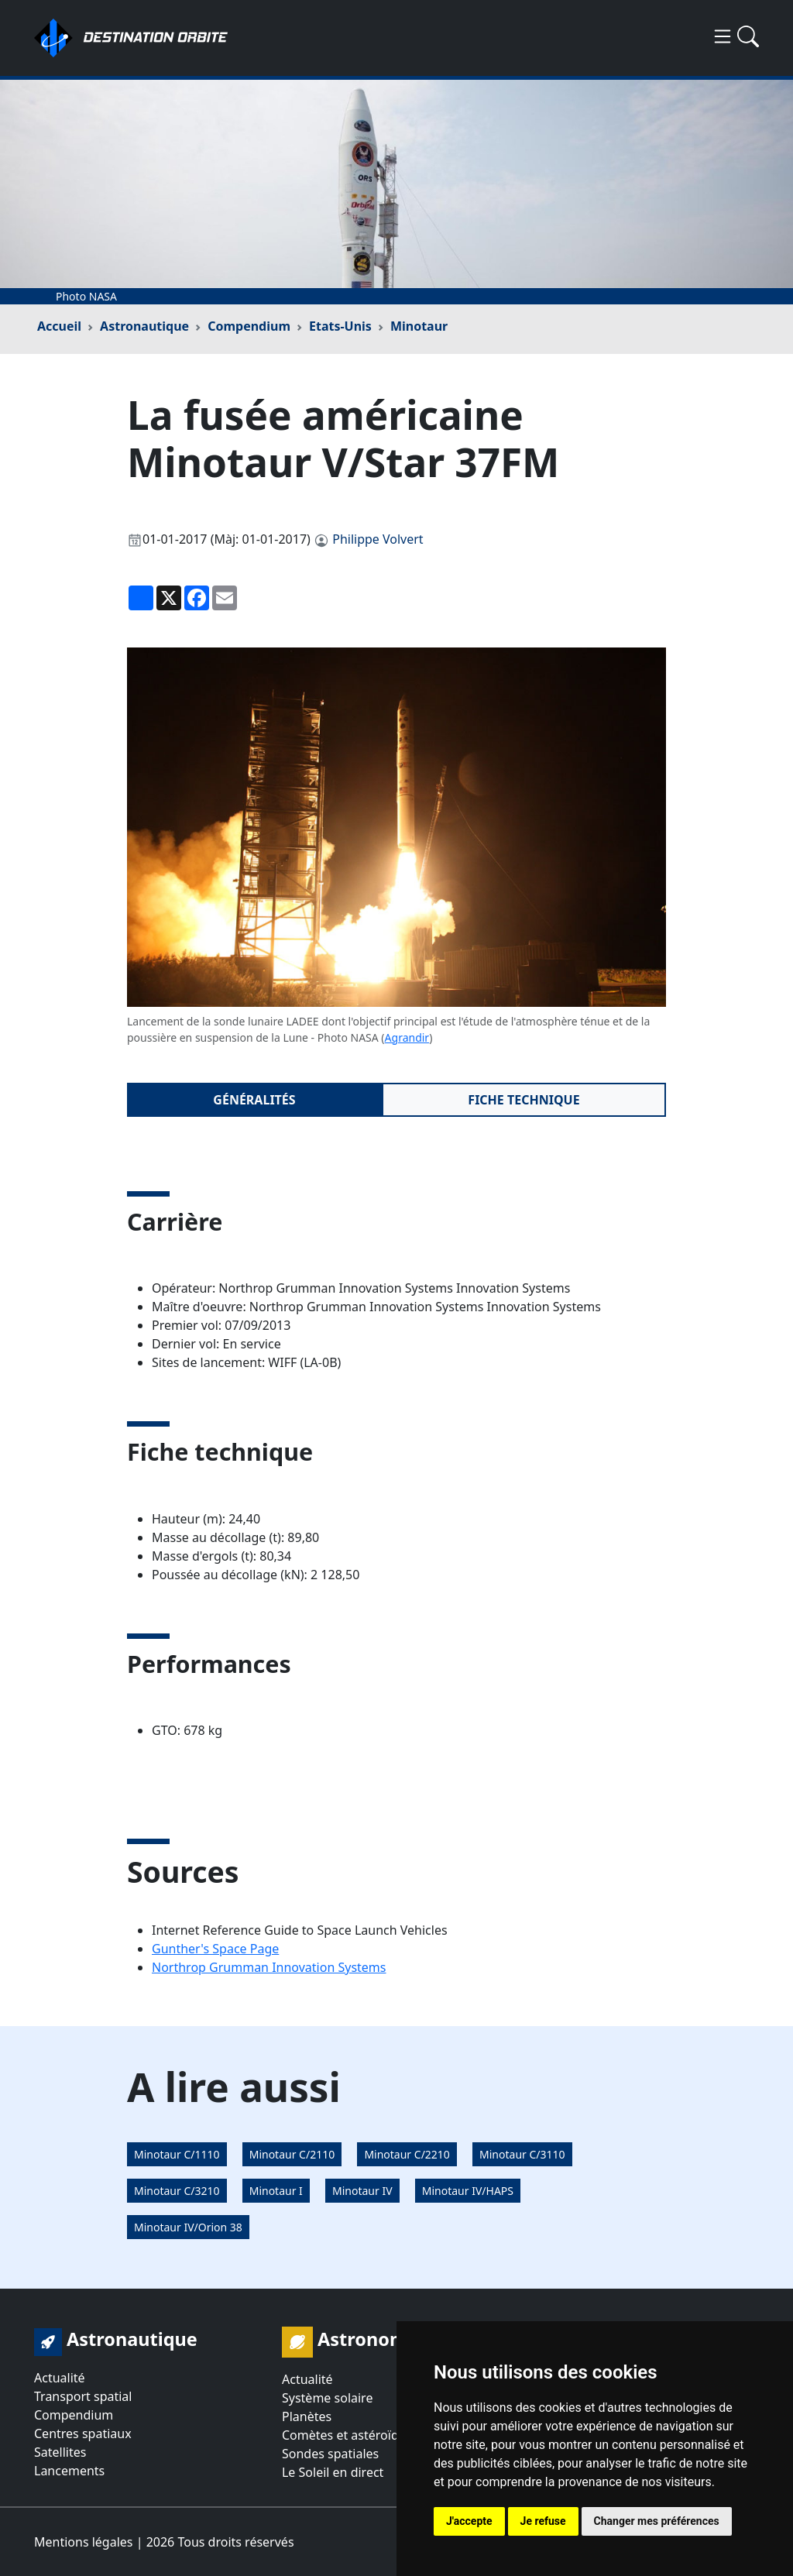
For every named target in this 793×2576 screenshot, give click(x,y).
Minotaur (419, 326)
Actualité (59, 2377)
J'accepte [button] (469, 2521)
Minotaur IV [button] (362, 2190)
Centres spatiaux (83, 2433)
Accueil (59, 326)
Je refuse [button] (543, 2521)
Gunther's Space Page (215, 1948)
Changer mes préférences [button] (656, 2521)
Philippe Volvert (377, 539)
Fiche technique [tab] (523, 1099)
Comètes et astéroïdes (346, 2435)
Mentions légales (83, 2541)
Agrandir (407, 1037)
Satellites (60, 2452)
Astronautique (144, 326)
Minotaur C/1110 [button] (177, 2154)
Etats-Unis (340, 326)
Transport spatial (83, 2396)
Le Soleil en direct (332, 2472)
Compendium (249, 326)
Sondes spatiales (330, 2453)
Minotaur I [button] (276, 2190)
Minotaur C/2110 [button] (292, 2154)
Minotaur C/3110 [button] (522, 2154)
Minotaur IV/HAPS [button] (467, 2190)
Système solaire (327, 2397)
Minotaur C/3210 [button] (177, 2190)
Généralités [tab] (254, 1099)
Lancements (69, 2470)
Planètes (306, 2416)
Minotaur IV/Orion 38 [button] (188, 2227)
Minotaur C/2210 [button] (407, 2154)
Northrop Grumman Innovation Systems (269, 1967)
